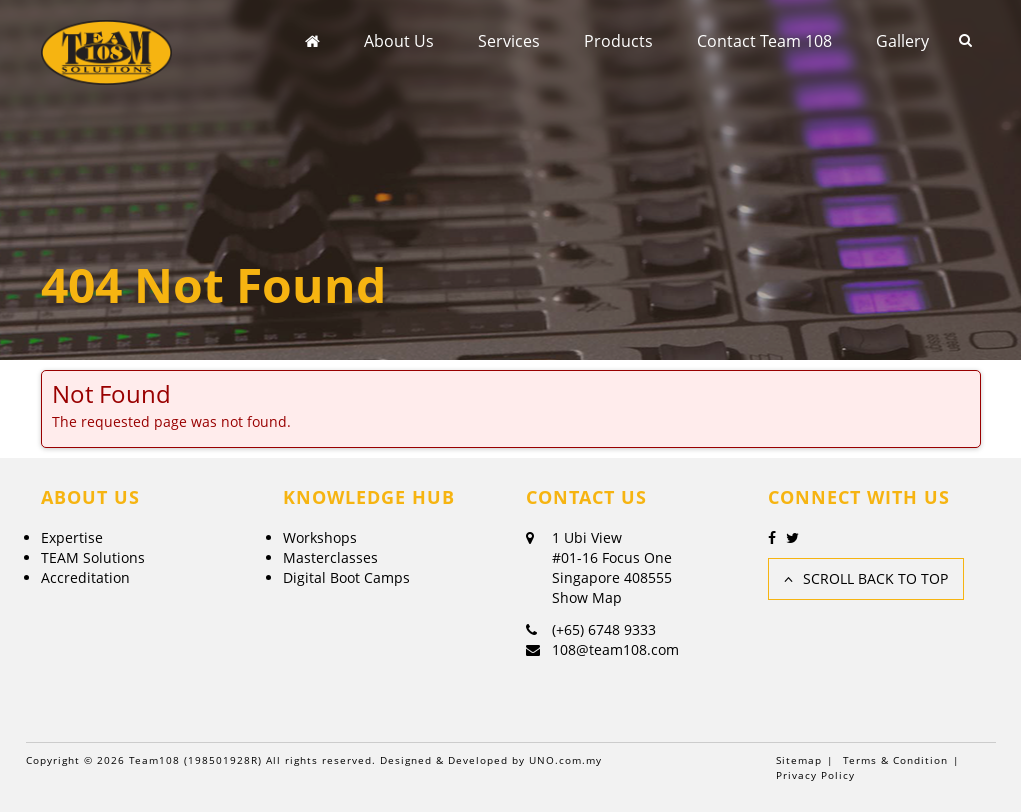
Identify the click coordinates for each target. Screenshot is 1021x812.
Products (618, 41)
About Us (399, 41)
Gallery (902, 41)
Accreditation (85, 577)
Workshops (320, 537)
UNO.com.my (565, 760)
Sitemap (799, 760)
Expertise (72, 537)
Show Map (587, 597)
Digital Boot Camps (346, 577)
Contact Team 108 (764, 41)
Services (509, 41)
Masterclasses (330, 557)
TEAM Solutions (93, 557)
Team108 (154, 760)
